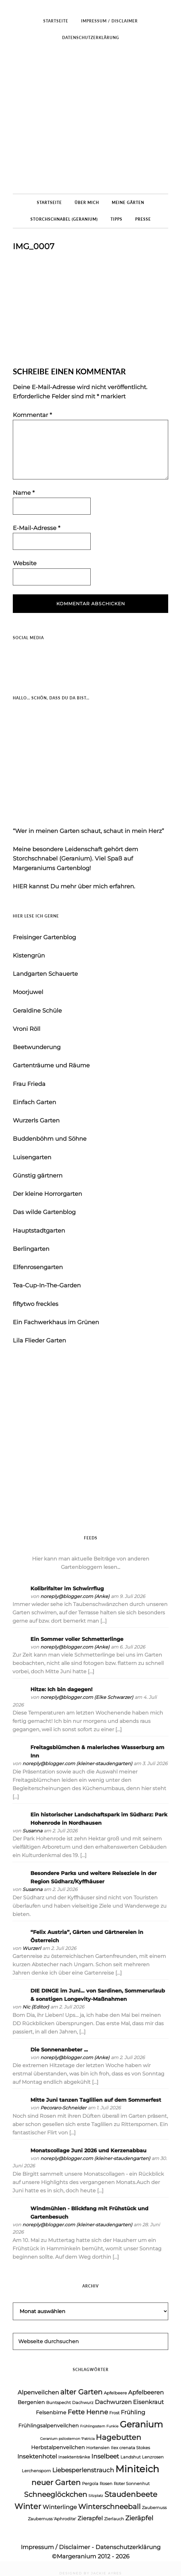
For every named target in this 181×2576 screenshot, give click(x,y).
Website (25, 563)
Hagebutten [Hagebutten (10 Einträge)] (118, 2437)
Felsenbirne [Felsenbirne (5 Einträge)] (51, 2412)
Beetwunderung (37, 1047)
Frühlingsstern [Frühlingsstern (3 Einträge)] (92, 2426)
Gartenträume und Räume (51, 1065)
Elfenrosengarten (38, 1267)
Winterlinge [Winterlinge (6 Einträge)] (60, 2507)
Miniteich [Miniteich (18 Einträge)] (137, 2468)
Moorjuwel (28, 992)
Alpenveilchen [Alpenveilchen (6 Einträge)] (38, 2392)
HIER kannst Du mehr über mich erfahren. (74, 886)
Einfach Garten (34, 1102)
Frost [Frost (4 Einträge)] (114, 2412)
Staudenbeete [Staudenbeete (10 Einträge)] (130, 2494)
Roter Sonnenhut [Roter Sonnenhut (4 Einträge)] (132, 2483)
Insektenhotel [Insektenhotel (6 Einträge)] (37, 2456)
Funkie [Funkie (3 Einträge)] (112, 2426)
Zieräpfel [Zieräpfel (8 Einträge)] (139, 2518)
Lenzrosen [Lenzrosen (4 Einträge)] (153, 2456)
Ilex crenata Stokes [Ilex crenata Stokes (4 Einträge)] (130, 2447)
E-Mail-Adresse (36, 528)
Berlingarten (31, 1248)
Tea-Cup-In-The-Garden (47, 1285)
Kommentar (32, 415)
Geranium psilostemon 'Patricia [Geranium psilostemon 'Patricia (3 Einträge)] (67, 2439)
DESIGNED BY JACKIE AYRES (90, 2573)
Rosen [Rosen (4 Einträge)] (106, 2483)
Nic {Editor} (35, 2007)
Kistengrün (29, 955)
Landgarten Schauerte (45, 973)
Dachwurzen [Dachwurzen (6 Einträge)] (113, 2402)
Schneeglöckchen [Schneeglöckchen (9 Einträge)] (55, 2494)
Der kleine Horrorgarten (47, 1193)
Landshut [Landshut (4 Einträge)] (130, 2456)
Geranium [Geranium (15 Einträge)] (141, 2424)
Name (24, 492)
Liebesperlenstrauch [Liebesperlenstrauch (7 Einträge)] (83, 2470)
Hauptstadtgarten (39, 1230)
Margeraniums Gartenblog (90, 120)
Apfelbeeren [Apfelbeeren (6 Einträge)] (146, 2392)
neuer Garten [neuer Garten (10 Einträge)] (56, 2482)
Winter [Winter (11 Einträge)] (27, 2506)
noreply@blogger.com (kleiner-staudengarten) (77, 1763)
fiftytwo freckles (35, 1304)
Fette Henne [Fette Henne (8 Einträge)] (88, 2412)
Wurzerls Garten (36, 1120)
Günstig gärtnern (37, 1175)
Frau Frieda (29, 1084)
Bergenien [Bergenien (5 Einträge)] (31, 2402)
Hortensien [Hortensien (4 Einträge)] (98, 2447)
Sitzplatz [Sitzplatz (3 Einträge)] (95, 2496)
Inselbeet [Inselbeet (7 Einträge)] (105, 2456)
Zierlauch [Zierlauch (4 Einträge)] (114, 2518)
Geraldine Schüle (37, 1010)
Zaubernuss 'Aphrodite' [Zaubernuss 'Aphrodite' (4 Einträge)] (52, 2518)
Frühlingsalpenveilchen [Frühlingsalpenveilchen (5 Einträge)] (48, 2426)
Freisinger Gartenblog (44, 937)
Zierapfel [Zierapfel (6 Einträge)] (90, 2518)
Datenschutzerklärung (127, 2547)
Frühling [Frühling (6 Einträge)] (133, 2412)
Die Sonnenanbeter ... (59, 2050)
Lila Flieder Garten (39, 1340)
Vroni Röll (26, 1028)
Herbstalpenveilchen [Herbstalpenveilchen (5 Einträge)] (58, 2447)
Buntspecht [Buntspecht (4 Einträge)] (58, 2402)
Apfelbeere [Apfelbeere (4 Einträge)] (115, 2392)
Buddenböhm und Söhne (49, 1138)
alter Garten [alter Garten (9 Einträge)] (81, 2392)
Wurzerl (31, 1948)
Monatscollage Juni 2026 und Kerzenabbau (88, 2151)
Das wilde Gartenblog (44, 1212)
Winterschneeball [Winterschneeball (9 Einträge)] (109, 2506)
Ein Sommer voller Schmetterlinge (76, 1639)
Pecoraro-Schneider (63, 2108)
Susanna (32, 1831)
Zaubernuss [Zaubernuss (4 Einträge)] (154, 2507)
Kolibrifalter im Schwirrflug (67, 1589)
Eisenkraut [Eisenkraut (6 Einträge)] (148, 2402)
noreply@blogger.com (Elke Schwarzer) (86, 1697)
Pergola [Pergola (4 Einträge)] (90, 2483)
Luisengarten (32, 1157)
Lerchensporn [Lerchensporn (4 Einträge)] (36, 2470)
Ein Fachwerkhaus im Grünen (56, 1322)
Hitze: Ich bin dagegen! (61, 1689)
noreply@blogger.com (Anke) (75, 1596)
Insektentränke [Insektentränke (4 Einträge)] (74, 2456)
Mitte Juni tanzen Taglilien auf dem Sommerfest (95, 2100)
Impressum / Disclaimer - (58, 2547)
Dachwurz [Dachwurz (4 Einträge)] (83, 2402)
